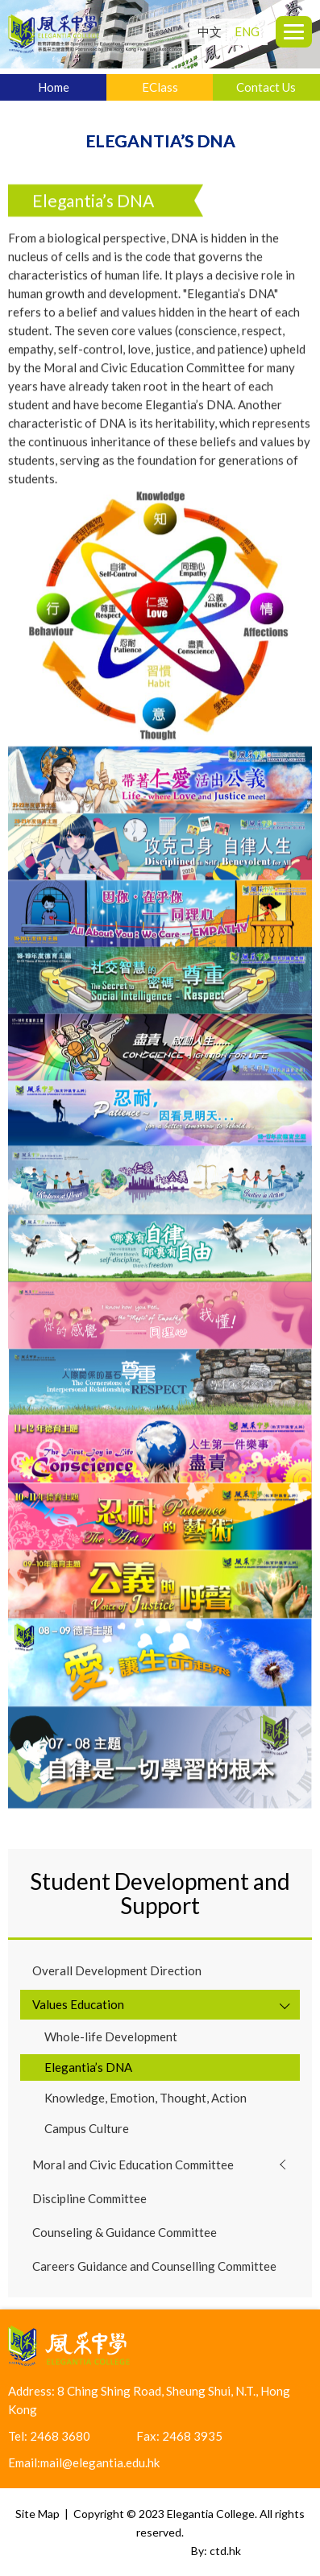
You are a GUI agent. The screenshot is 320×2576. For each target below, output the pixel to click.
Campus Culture (86, 2128)
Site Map (37, 2513)
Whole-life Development (110, 2036)
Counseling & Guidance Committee (124, 2232)
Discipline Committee (89, 2198)
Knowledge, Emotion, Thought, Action (145, 2097)
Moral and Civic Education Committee (133, 2164)
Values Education (78, 2004)
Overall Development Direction (117, 1970)
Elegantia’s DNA (88, 2067)
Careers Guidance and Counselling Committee (154, 2266)
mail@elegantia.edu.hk (100, 2462)
